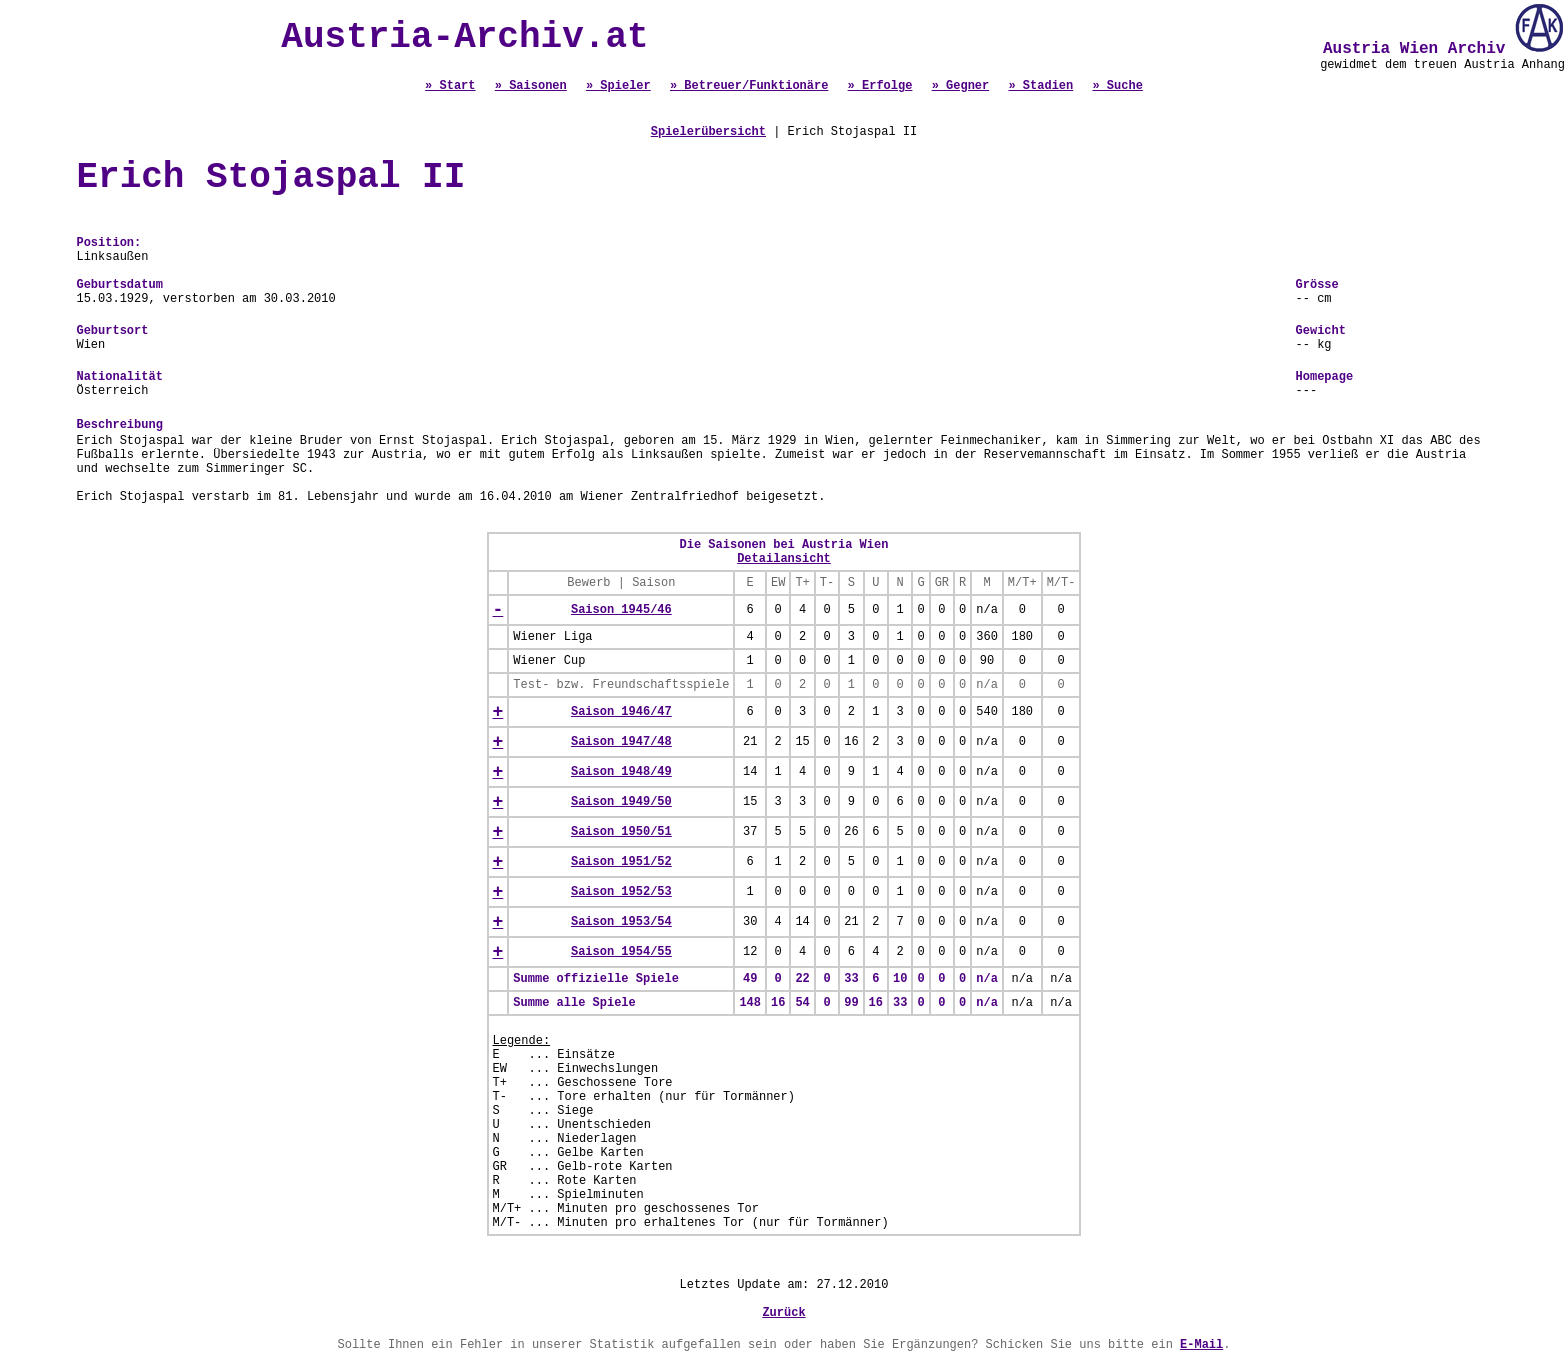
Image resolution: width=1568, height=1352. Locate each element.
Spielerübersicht (708, 132)
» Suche (1117, 86)
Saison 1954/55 (621, 952)
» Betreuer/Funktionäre (749, 86)
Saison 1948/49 (621, 772)
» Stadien (1040, 86)
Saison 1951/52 (621, 862)
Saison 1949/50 (621, 802)
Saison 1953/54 (621, 922)
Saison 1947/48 (621, 742)
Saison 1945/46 (621, 610)
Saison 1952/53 (621, 892)
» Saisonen (531, 86)
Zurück (783, 1313)
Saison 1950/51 (621, 832)
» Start (450, 86)
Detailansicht (784, 559)
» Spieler (618, 86)
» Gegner (961, 86)
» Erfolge (880, 86)
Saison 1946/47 (621, 712)
